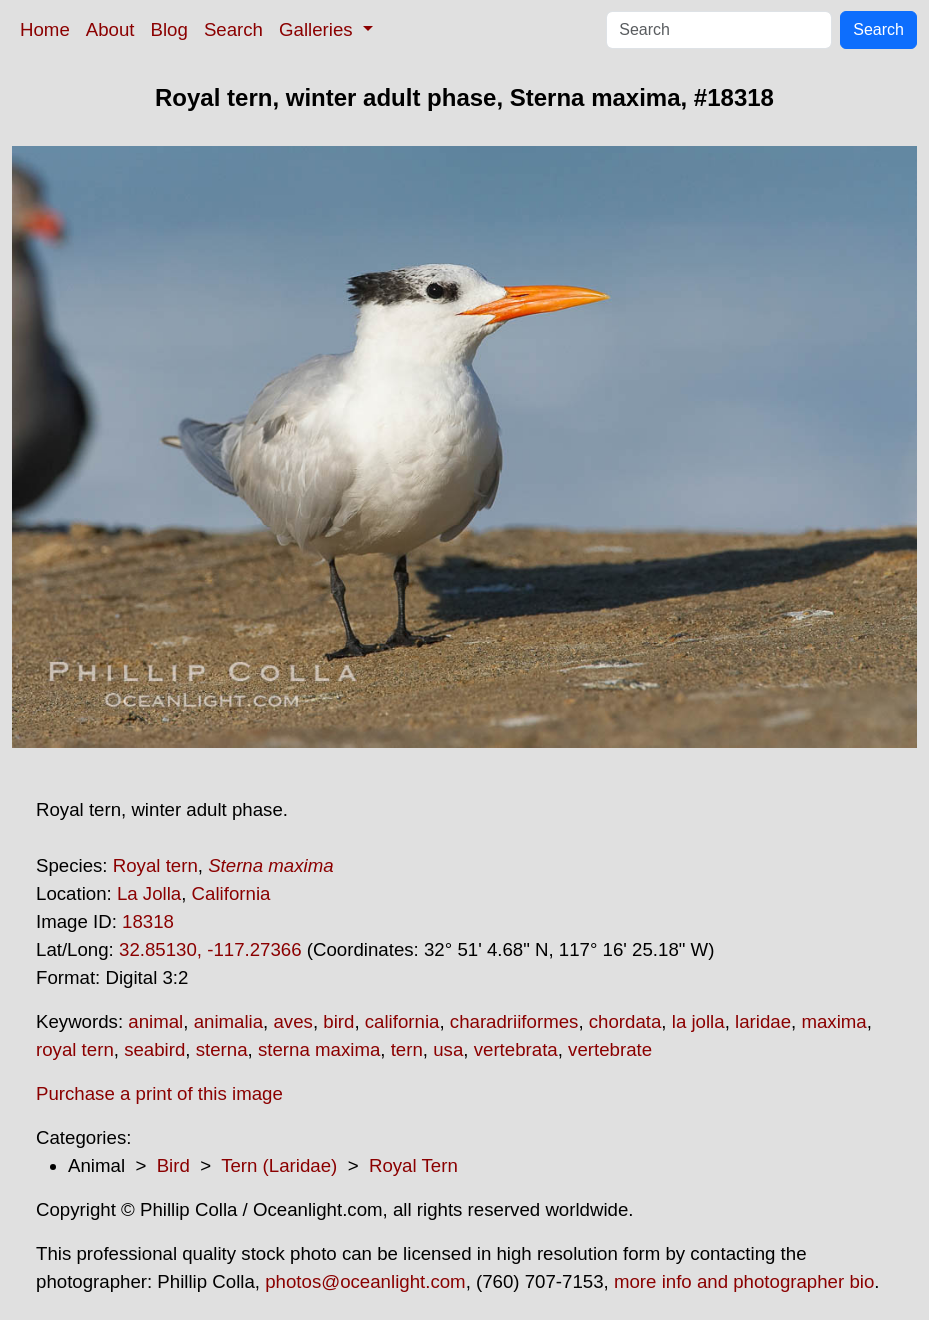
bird (338, 1021)
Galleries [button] (318, 29)
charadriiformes (514, 1021)
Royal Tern (413, 1165)
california (402, 1021)
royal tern (75, 1049)
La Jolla (149, 893)
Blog (169, 29)
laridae (763, 1021)
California (231, 893)
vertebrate (610, 1049)
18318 (148, 921)
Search (233, 29)
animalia (228, 1021)
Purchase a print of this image (159, 1093)
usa (448, 1049)
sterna (222, 1049)
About (110, 29)
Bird (173, 1165)
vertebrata (516, 1049)
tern (407, 1049)
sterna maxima (319, 1049)
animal (155, 1021)
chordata (625, 1021)
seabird (154, 1049)
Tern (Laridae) (279, 1165)
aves (292, 1021)
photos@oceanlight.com (365, 1281)
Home (45, 29)
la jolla (698, 1021)
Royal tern (155, 865)
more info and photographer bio (744, 1281)
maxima (833, 1021)
